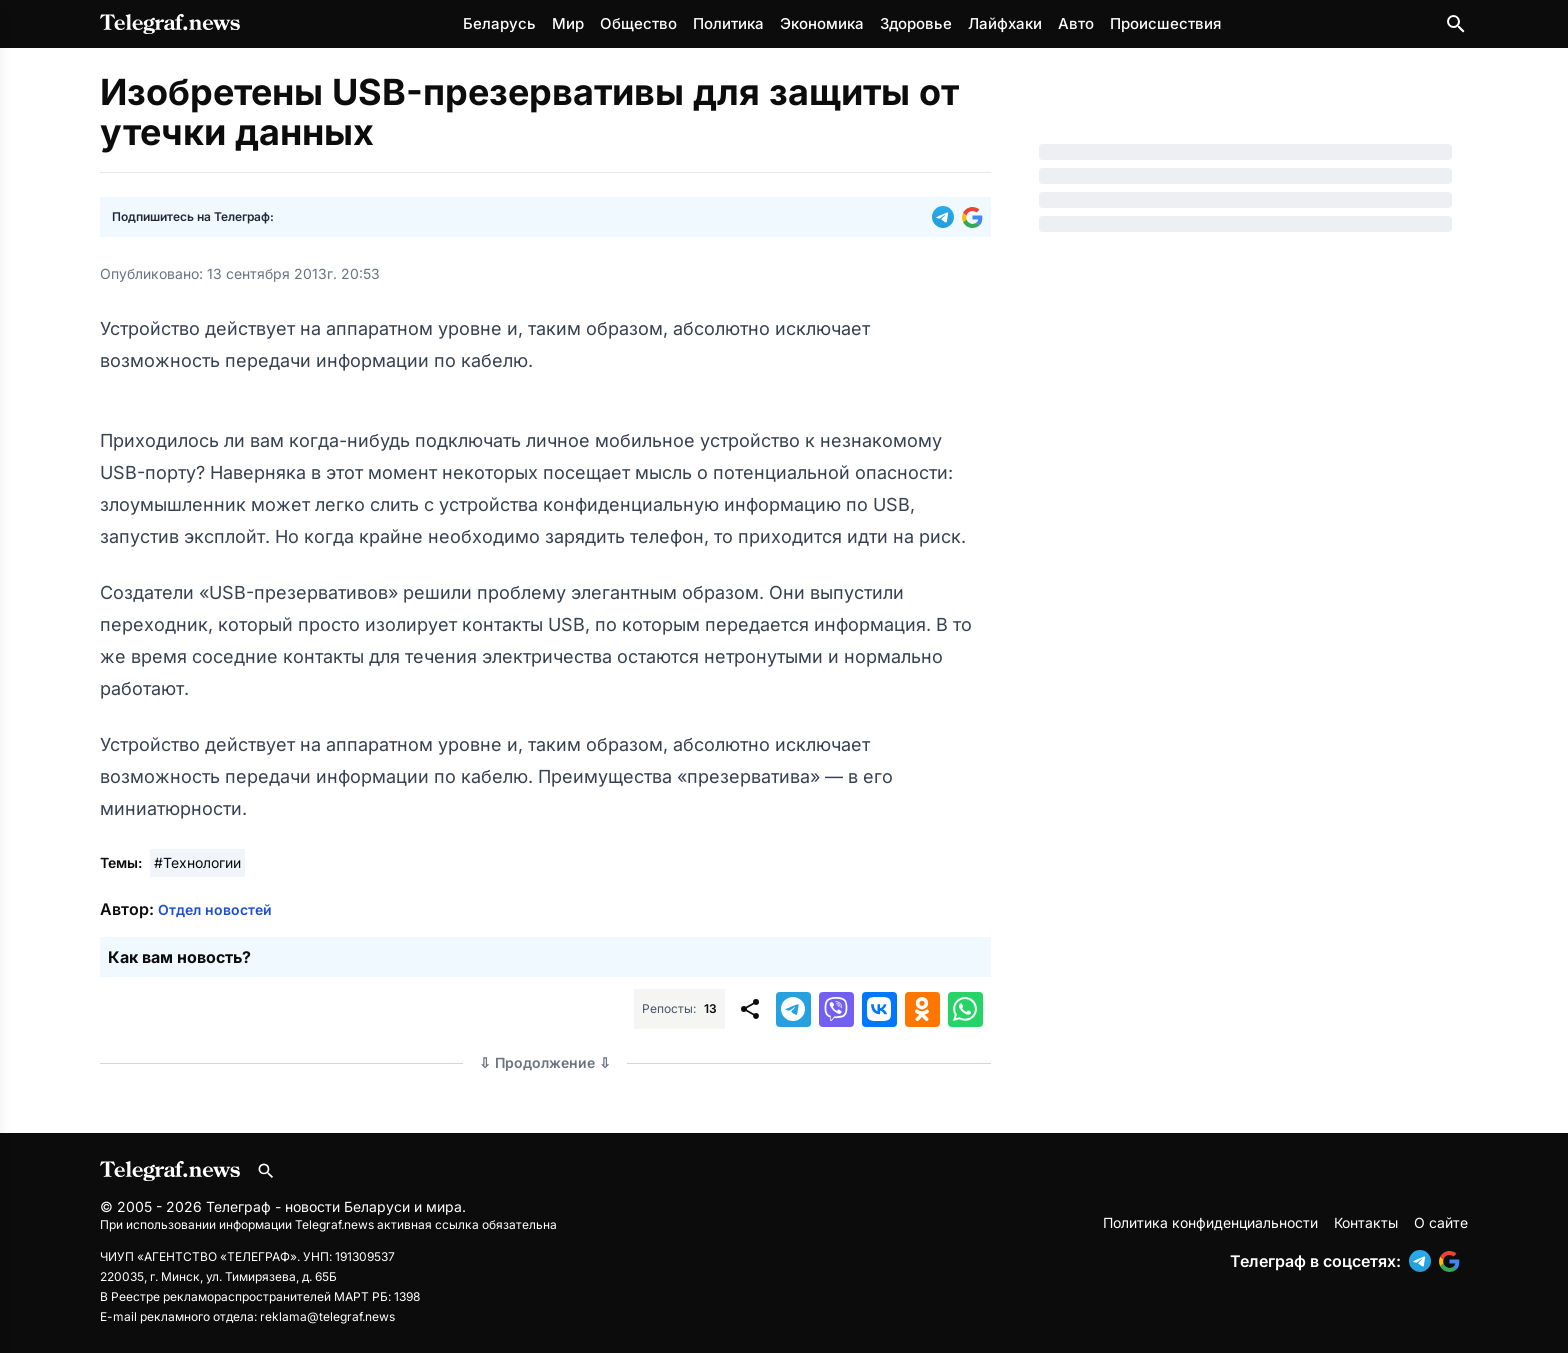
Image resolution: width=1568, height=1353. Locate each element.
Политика (728, 23)
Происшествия (1165, 23)
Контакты (1366, 1222)
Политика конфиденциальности (1210, 1222)
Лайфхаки (1005, 23)
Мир (568, 23)
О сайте (1441, 1222)
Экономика (822, 23)
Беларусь (499, 23)
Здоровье (916, 23)
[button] (947, 217)
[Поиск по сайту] (1456, 24)
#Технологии (197, 862)
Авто (1076, 23)
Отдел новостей (215, 909)
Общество (638, 23)
